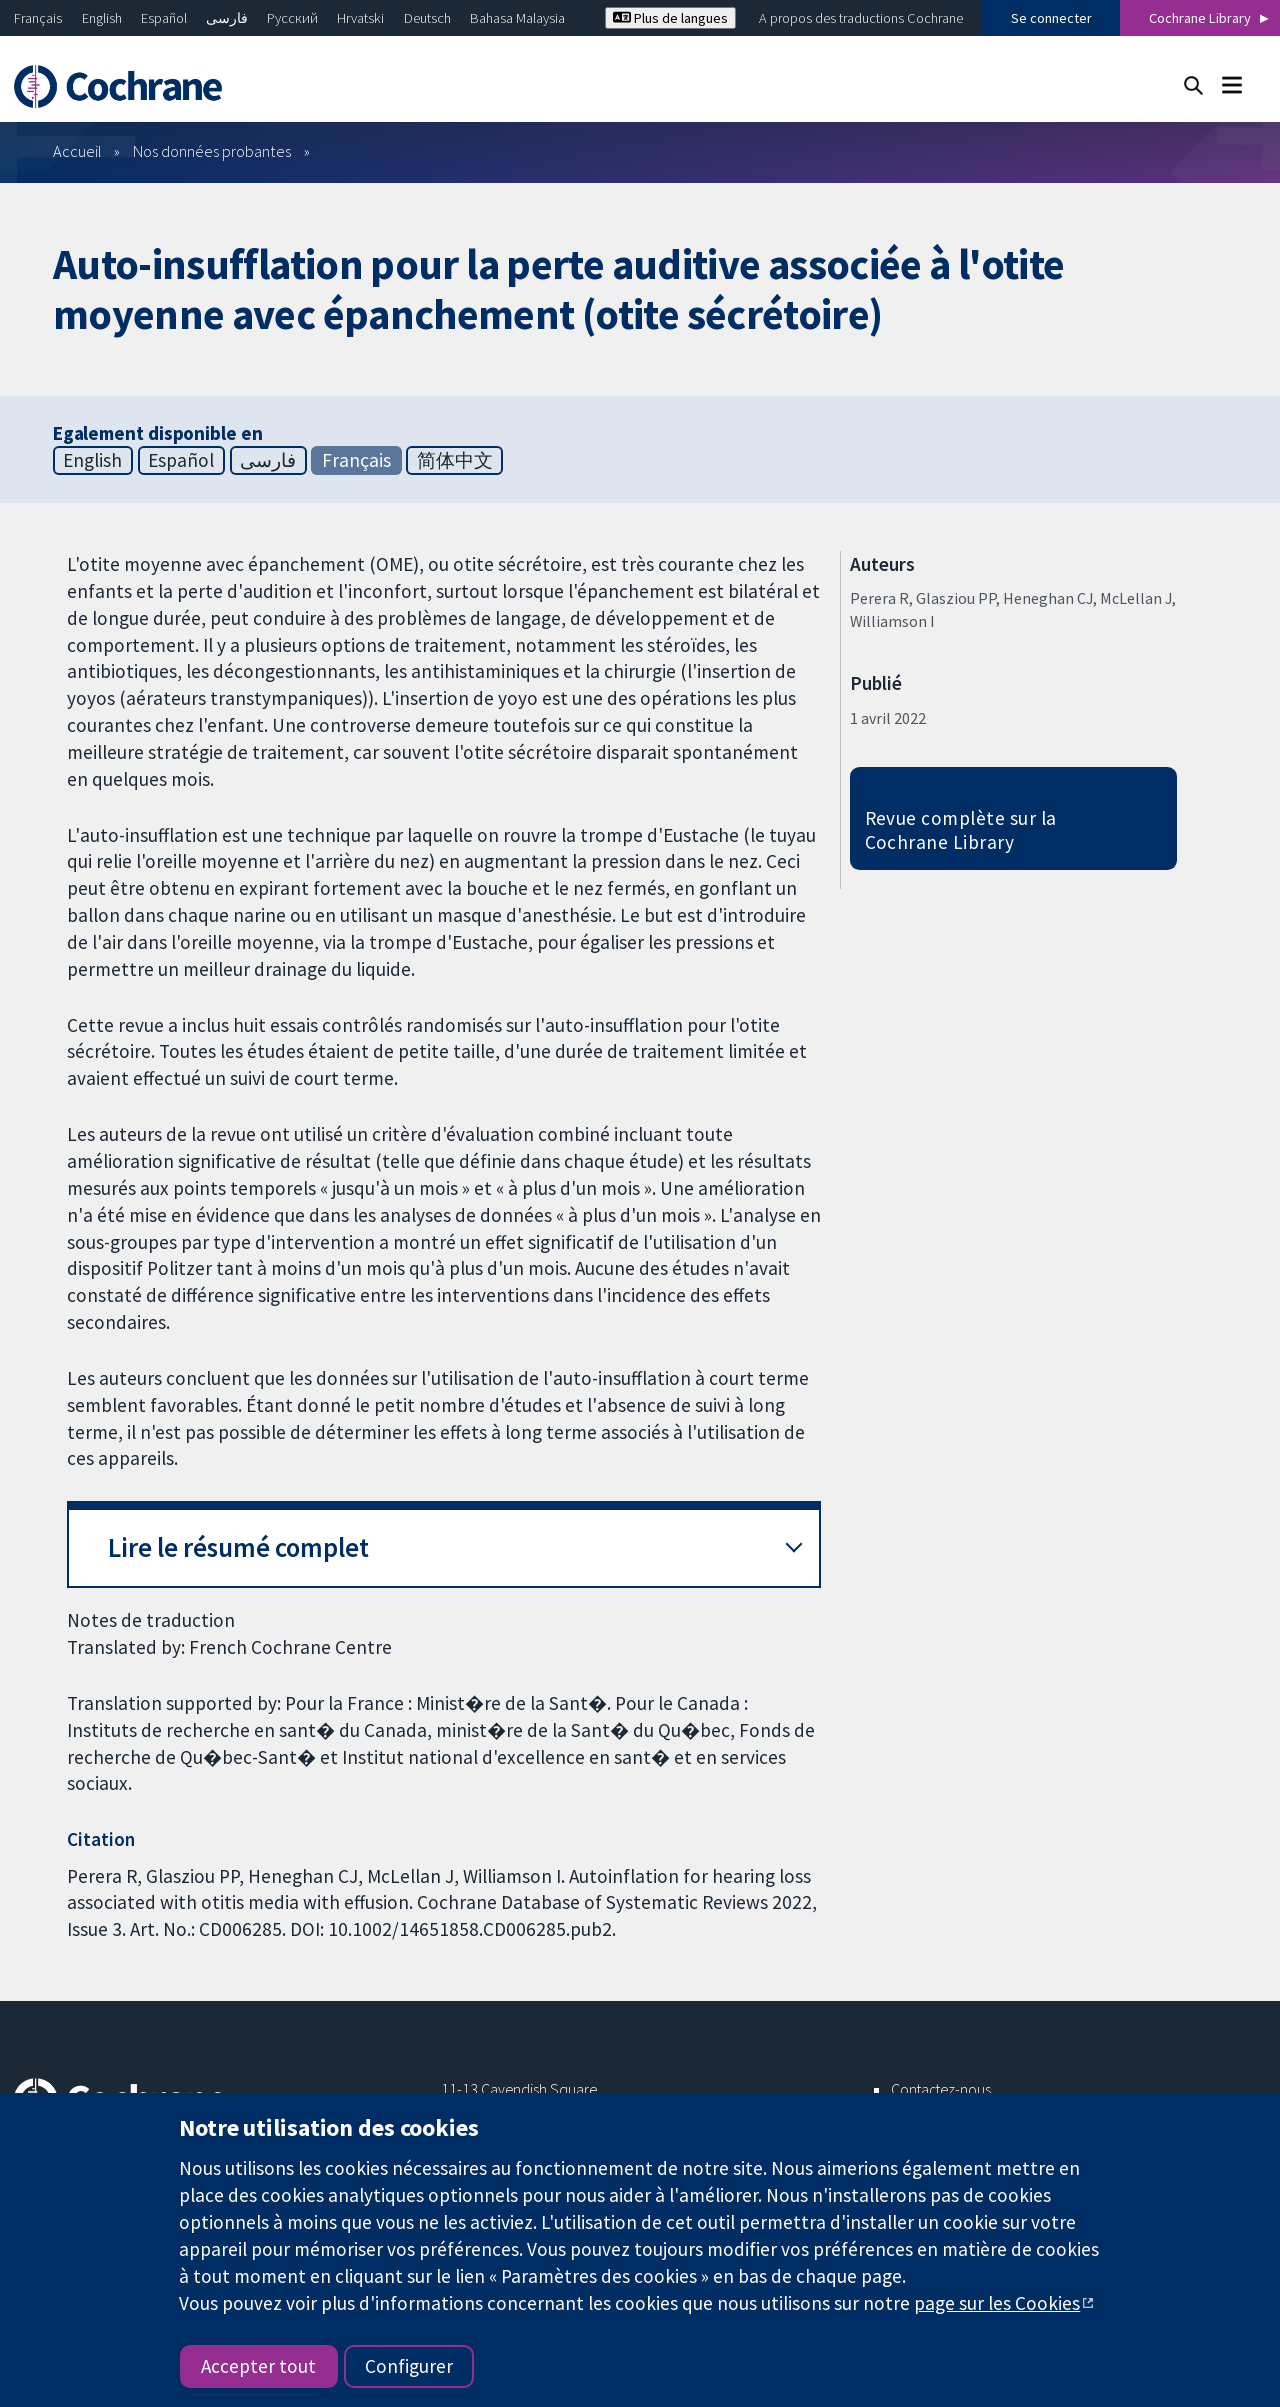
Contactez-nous (941, 2089)
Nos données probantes (212, 151)
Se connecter (1051, 18)
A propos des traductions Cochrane (861, 18)
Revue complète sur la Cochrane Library (961, 830)
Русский (292, 18)
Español (164, 18)
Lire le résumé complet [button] (238, 1547)
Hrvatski (360, 18)
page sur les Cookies (997, 2303)
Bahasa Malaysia (517, 18)
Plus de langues (670, 18)
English (102, 18)
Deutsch (427, 18)
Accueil (77, 151)
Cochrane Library (1200, 18)
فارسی (227, 18)
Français (38, 18)
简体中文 (455, 460)
